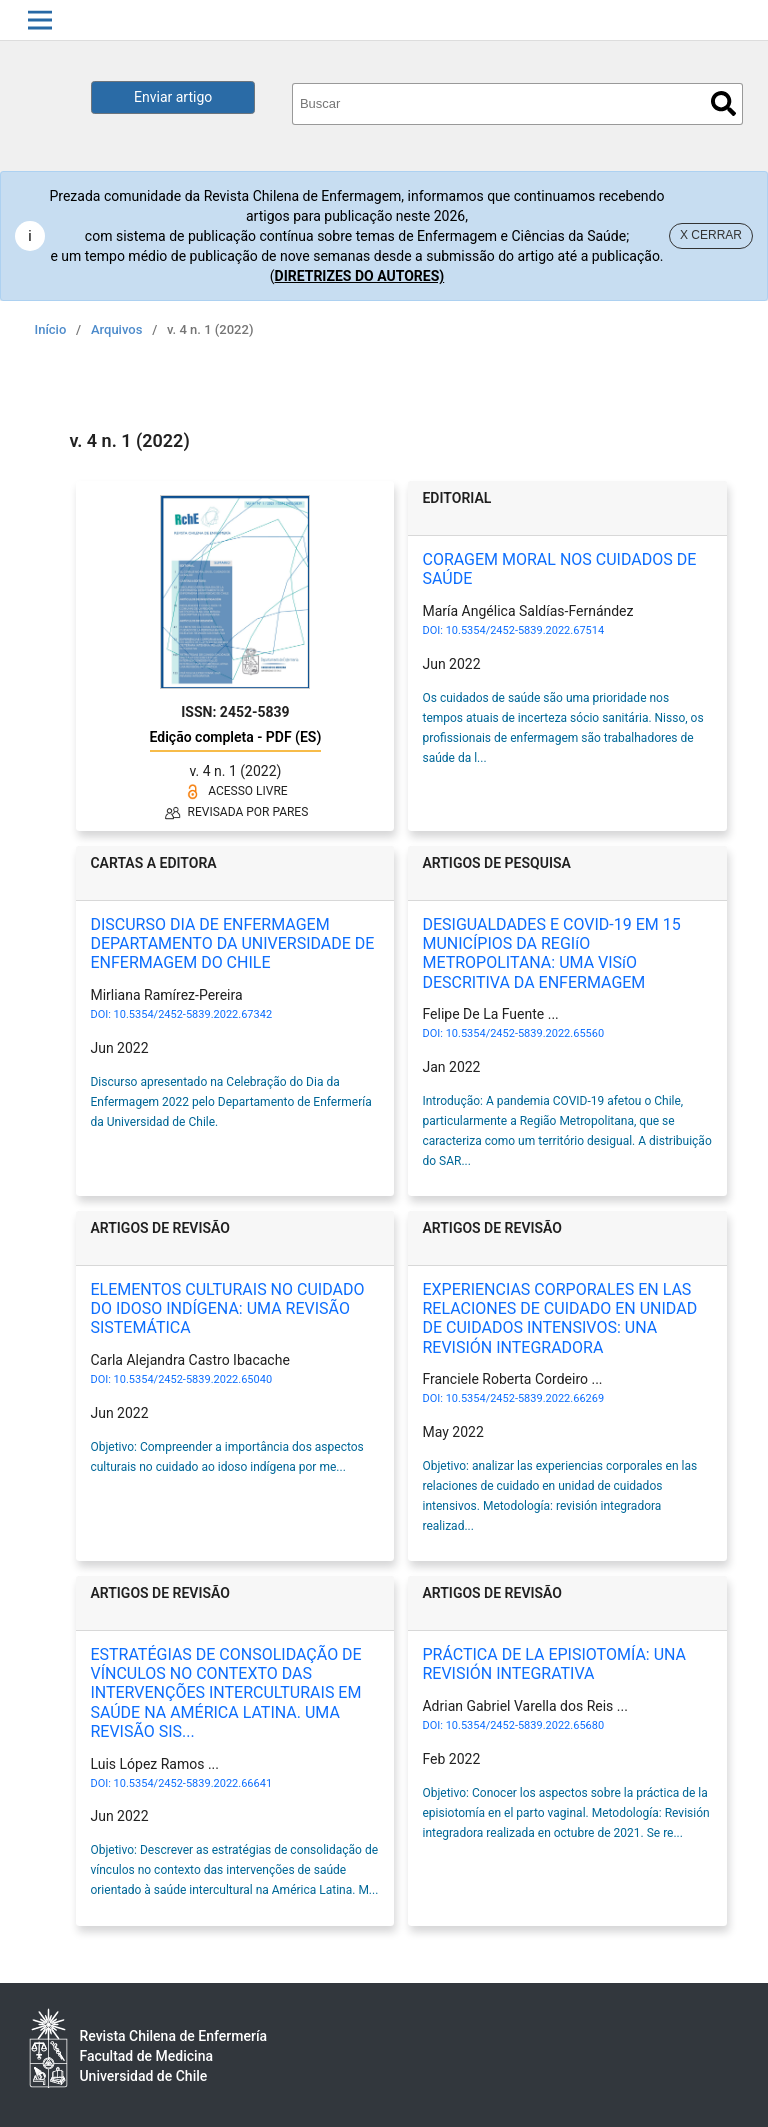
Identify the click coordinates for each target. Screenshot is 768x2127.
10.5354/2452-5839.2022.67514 (525, 630)
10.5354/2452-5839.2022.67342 (193, 1014)
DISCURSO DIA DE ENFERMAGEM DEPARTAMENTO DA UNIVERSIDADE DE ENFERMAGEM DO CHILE (232, 943)
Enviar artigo (173, 97)
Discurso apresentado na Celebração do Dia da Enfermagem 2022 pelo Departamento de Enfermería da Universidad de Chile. (230, 1102)
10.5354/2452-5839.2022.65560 (525, 1033)
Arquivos (116, 329)
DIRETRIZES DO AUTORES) (360, 276)
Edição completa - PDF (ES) (236, 737)
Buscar (723, 103)
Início (51, 329)
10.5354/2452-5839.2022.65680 (525, 1725)
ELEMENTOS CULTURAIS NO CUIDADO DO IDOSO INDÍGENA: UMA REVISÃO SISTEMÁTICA (227, 1308)
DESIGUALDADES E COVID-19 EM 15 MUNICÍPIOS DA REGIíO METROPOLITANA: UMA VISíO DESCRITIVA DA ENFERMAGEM (551, 953)
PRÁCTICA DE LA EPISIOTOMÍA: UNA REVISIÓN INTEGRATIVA (554, 1664)
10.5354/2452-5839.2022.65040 (193, 1379)
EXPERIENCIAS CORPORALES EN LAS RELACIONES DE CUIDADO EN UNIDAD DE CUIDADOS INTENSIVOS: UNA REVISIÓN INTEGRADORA (559, 1318)
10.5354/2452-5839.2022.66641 (193, 1783)
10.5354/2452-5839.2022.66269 (525, 1398)
